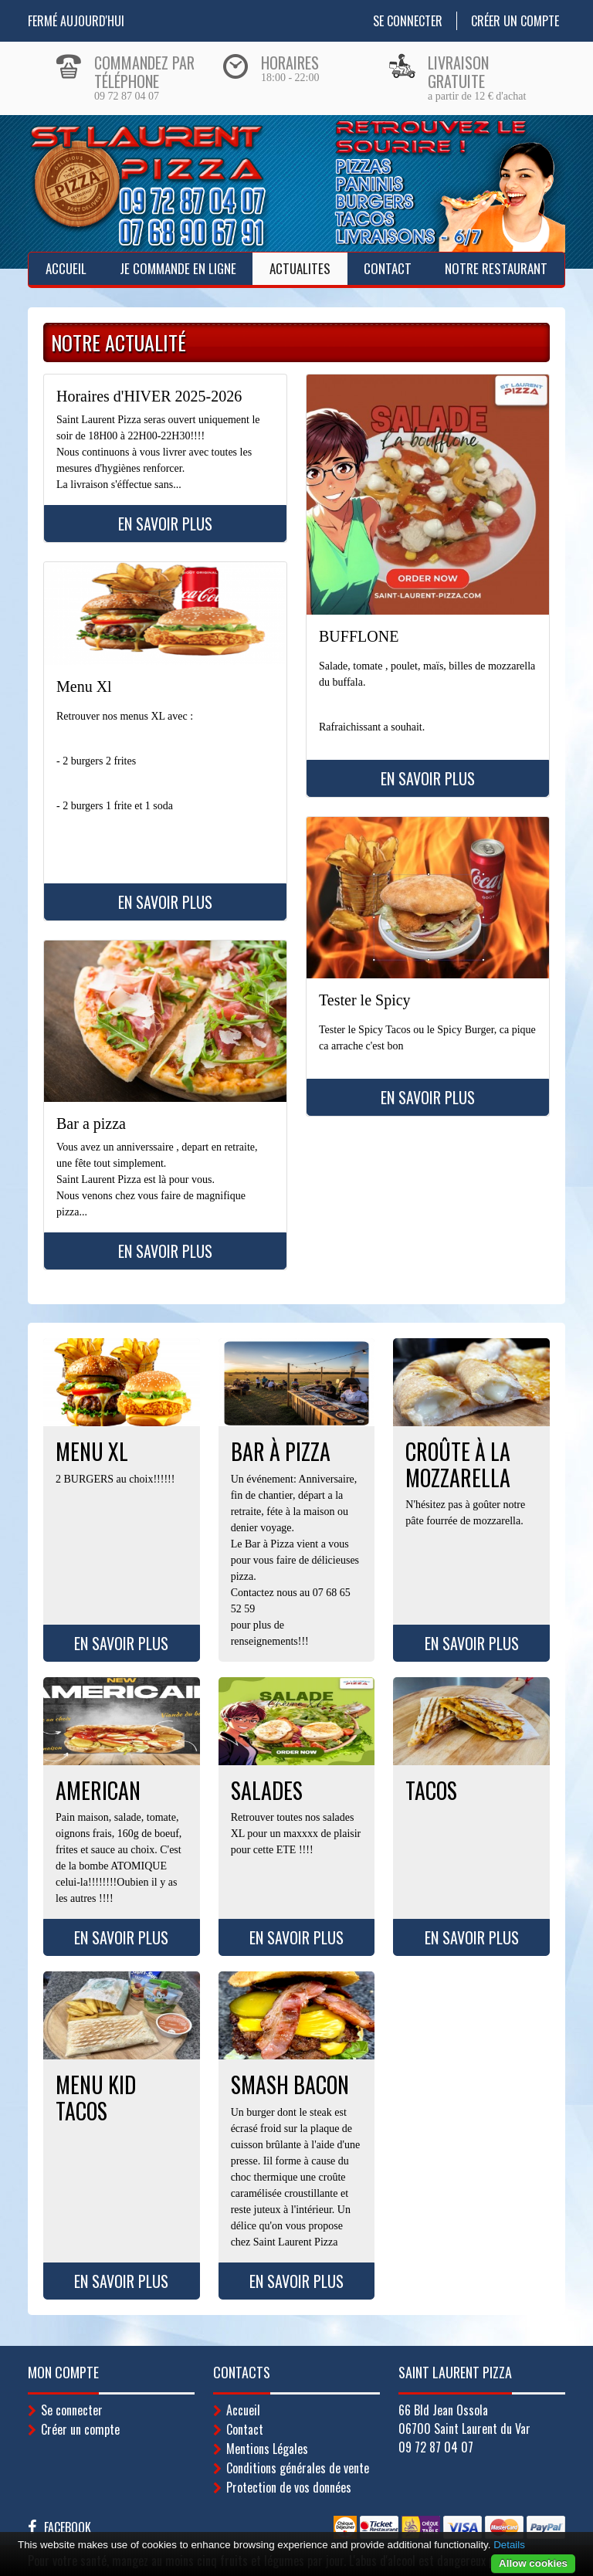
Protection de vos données (288, 2487)
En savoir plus (165, 523)
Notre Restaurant (496, 268)
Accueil (66, 268)
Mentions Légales (267, 2448)
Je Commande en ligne (178, 268)
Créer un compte (515, 21)
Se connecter (407, 21)
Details (509, 2545)
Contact (388, 268)
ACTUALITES (299, 268)
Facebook (67, 2527)
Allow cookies (533, 2563)
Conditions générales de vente (297, 2468)
